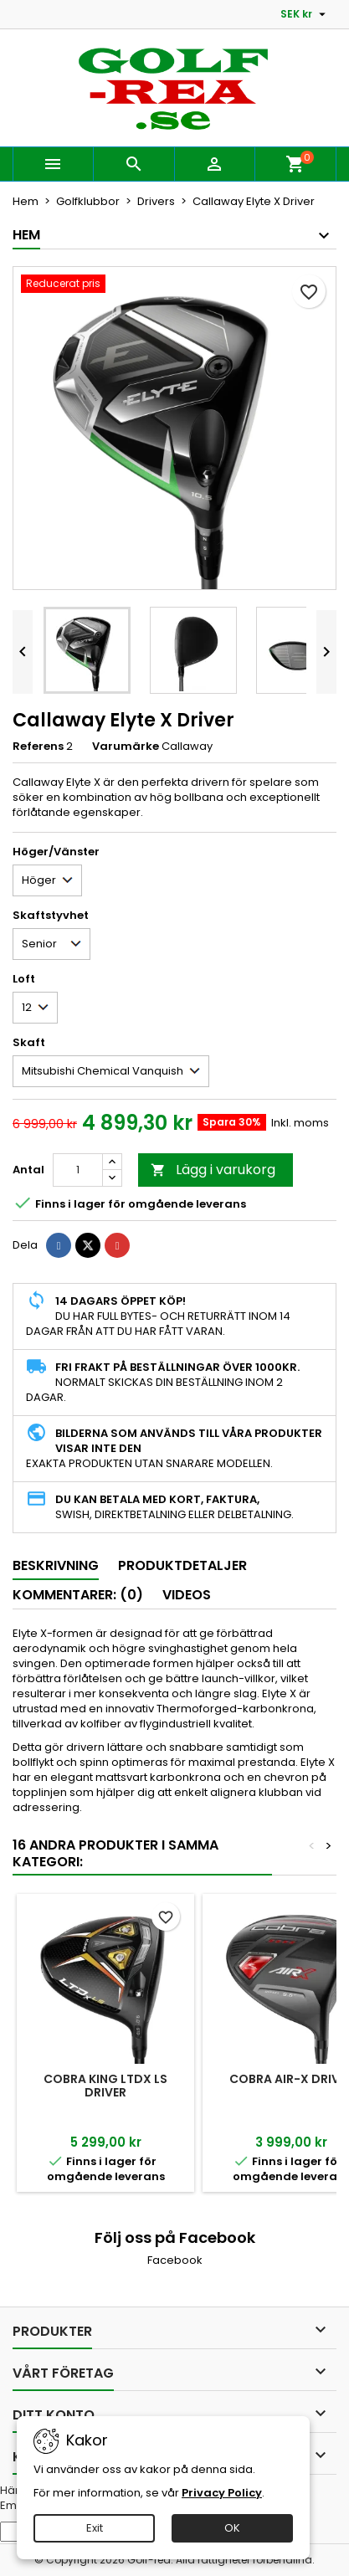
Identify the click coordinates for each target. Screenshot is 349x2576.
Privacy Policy (222, 2493)
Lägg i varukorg (213, 1169)
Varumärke (125, 746)
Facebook (175, 2260)
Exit (94, 2528)
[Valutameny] (305, 14)
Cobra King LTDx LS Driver (105, 2086)
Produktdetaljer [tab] (182, 1565)
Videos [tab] (186, 1594)
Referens (38, 746)
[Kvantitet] (78, 1170)
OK (232, 2528)
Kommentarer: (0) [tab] (78, 1594)
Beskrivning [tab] (56, 1565)
